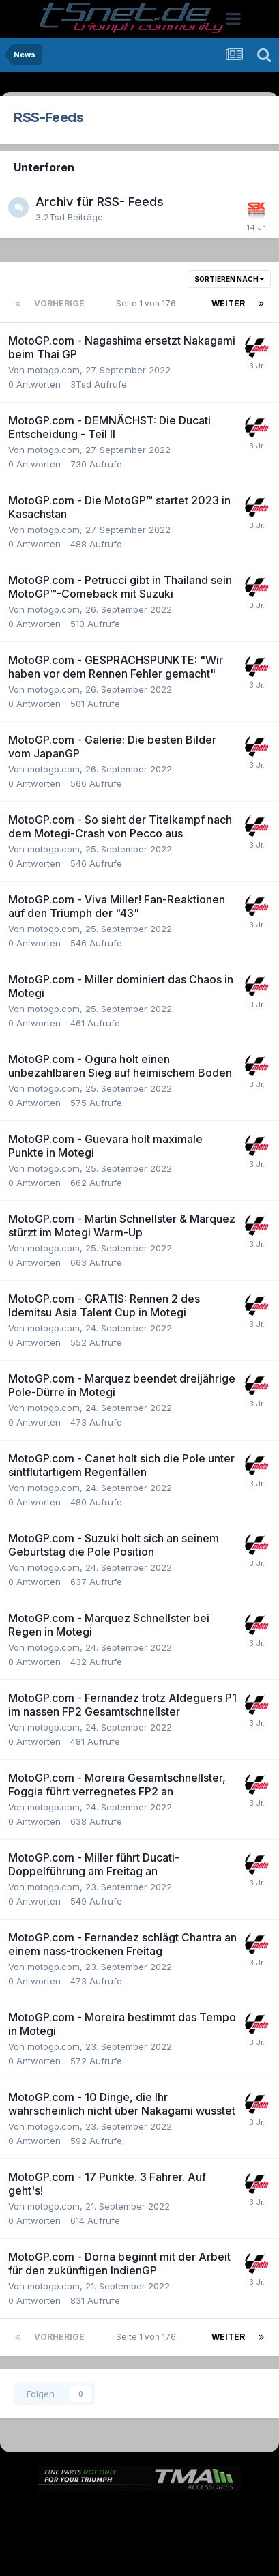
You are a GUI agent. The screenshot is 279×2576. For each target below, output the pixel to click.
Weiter (228, 303)
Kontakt (170, 2527)
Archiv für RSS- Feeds (99, 201)
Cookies (218, 2527)
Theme (164, 2512)
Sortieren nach (229, 279)
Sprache (108, 2512)
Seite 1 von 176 (148, 303)
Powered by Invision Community (140, 2556)
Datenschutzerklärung (91, 2527)
